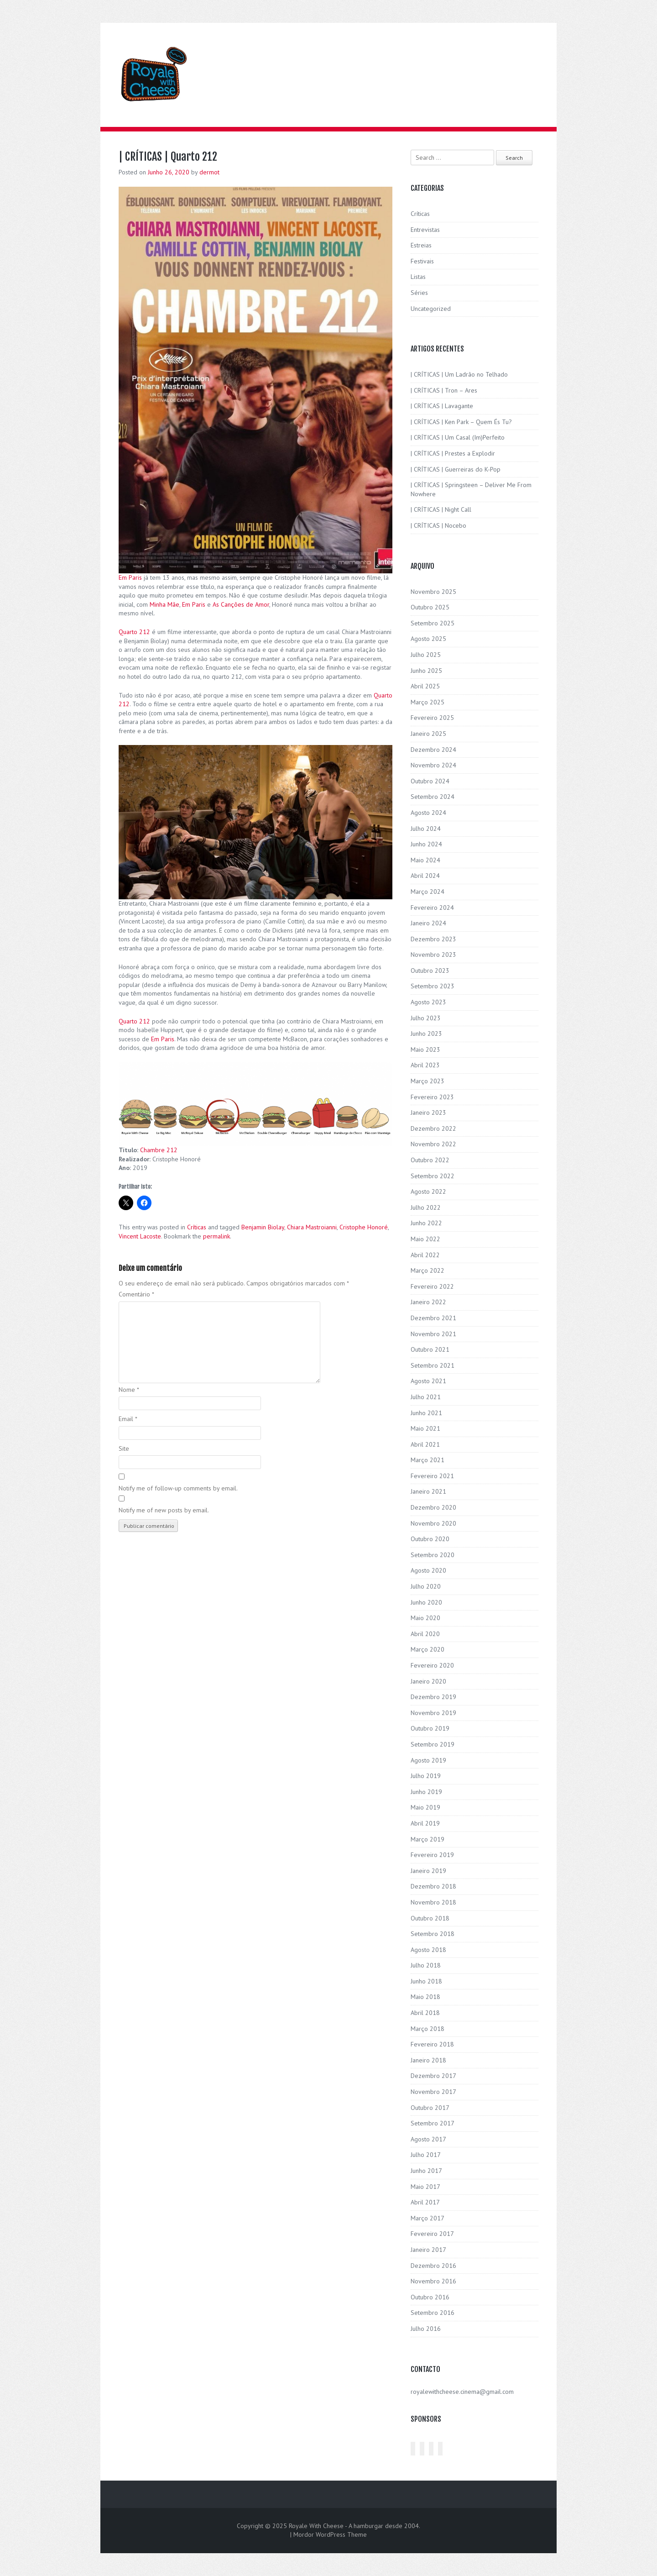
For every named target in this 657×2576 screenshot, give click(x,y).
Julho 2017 (426, 2155)
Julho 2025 (426, 655)
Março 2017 (427, 2218)
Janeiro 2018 (428, 2060)
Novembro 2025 (433, 592)
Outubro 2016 (430, 2297)
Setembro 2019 (432, 1744)
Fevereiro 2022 (432, 1286)
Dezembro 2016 (433, 2265)
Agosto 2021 (428, 1381)
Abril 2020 (425, 1634)
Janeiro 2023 (428, 1112)
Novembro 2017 (433, 2092)
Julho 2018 (426, 1965)
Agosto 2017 (428, 2139)
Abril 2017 (425, 2202)
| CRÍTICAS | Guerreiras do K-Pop (456, 469)
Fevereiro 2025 (432, 718)
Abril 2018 (425, 2013)
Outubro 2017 (430, 2108)
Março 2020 (427, 1649)
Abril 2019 (425, 1823)
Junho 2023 (426, 1033)
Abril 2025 (425, 686)
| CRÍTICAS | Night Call (441, 509)
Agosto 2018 (428, 1950)
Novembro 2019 (433, 1713)
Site (124, 1448)
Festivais (422, 261)
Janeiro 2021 (428, 1491)
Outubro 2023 (430, 970)
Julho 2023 (426, 1018)
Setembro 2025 (432, 623)
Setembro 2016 (432, 2312)
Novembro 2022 (433, 1144)
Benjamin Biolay (262, 1227)
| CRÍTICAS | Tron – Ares (444, 390)
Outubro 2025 (430, 607)
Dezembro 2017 (433, 2076)
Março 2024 (427, 891)
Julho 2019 (426, 1776)
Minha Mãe (164, 604)
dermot (209, 172)
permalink (216, 1236)
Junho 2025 (426, 670)
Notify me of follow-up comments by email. (178, 1488)
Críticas (196, 1227)
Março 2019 (427, 1839)
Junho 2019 (426, 1792)
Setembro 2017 (432, 2123)
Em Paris (130, 577)
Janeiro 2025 (428, 733)
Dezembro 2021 (433, 1318)
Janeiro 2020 (428, 1681)
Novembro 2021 (433, 1334)
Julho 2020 (426, 1586)
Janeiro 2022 (428, 1302)
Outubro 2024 (430, 781)
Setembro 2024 (432, 796)
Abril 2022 (425, 1255)
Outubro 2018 (430, 1918)
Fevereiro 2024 (432, 907)
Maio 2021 (425, 1428)
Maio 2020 (425, 1618)
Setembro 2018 (432, 1934)
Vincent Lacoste (140, 1236)
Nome (129, 1389)
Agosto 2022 (428, 1191)
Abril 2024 (425, 875)
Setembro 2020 (432, 1555)
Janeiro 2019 (428, 1871)
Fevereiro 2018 (432, 2044)
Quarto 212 (134, 632)
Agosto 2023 (428, 1002)
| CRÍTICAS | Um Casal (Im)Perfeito (458, 437)
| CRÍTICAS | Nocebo (438, 525)
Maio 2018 (425, 1997)
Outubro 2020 (430, 1539)
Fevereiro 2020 (432, 1665)
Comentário (136, 1294)
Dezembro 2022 (433, 1128)
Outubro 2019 (430, 1728)
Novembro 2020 (433, 1523)
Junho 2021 (426, 1413)
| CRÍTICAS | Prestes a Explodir (453, 453)
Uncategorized (431, 308)
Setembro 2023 (432, 986)
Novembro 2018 (433, 1902)
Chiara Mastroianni (312, 1227)
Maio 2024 (425, 860)
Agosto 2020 (428, 1570)
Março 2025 (427, 702)
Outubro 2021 (430, 1349)
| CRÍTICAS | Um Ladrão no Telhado (459, 374)
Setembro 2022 (432, 1176)
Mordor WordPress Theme (330, 2534)
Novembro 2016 (433, 2281)
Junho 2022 (426, 1223)
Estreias (421, 245)
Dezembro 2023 (433, 939)
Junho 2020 (426, 1602)
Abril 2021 (425, 1444)
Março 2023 (427, 1081)
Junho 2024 (426, 844)
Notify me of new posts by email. (164, 1510)
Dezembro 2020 (433, 1507)
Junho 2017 (426, 2171)
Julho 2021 (426, 1397)
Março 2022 (427, 1270)
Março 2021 (427, 1460)
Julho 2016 (426, 2328)
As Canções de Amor (241, 604)
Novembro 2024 (433, 765)
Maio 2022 (425, 1239)
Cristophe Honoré (363, 1227)
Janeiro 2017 (428, 2249)
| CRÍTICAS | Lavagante (442, 406)
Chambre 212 (158, 1150)
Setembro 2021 (432, 1365)
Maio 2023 (425, 1049)
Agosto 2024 (428, 812)
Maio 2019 (425, 1807)
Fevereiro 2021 (432, 1476)
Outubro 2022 (430, 1160)
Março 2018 (427, 2029)
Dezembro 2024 (433, 749)
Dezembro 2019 (433, 1697)
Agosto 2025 (428, 639)
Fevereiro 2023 (432, 1097)
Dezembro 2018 (433, 1886)
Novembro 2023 (433, 954)
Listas (418, 277)
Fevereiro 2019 (432, 1855)
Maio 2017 (425, 2187)
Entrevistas (425, 230)
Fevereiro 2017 (432, 2234)
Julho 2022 (426, 1207)
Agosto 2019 (428, 1760)
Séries (419, 293)
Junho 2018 (426, 1981)
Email (128, 1419)
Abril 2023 (425, 1065)
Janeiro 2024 (428, 923)
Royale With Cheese (316, 2526)
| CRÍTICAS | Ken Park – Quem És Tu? (461, 422)
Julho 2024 (426, 828)
